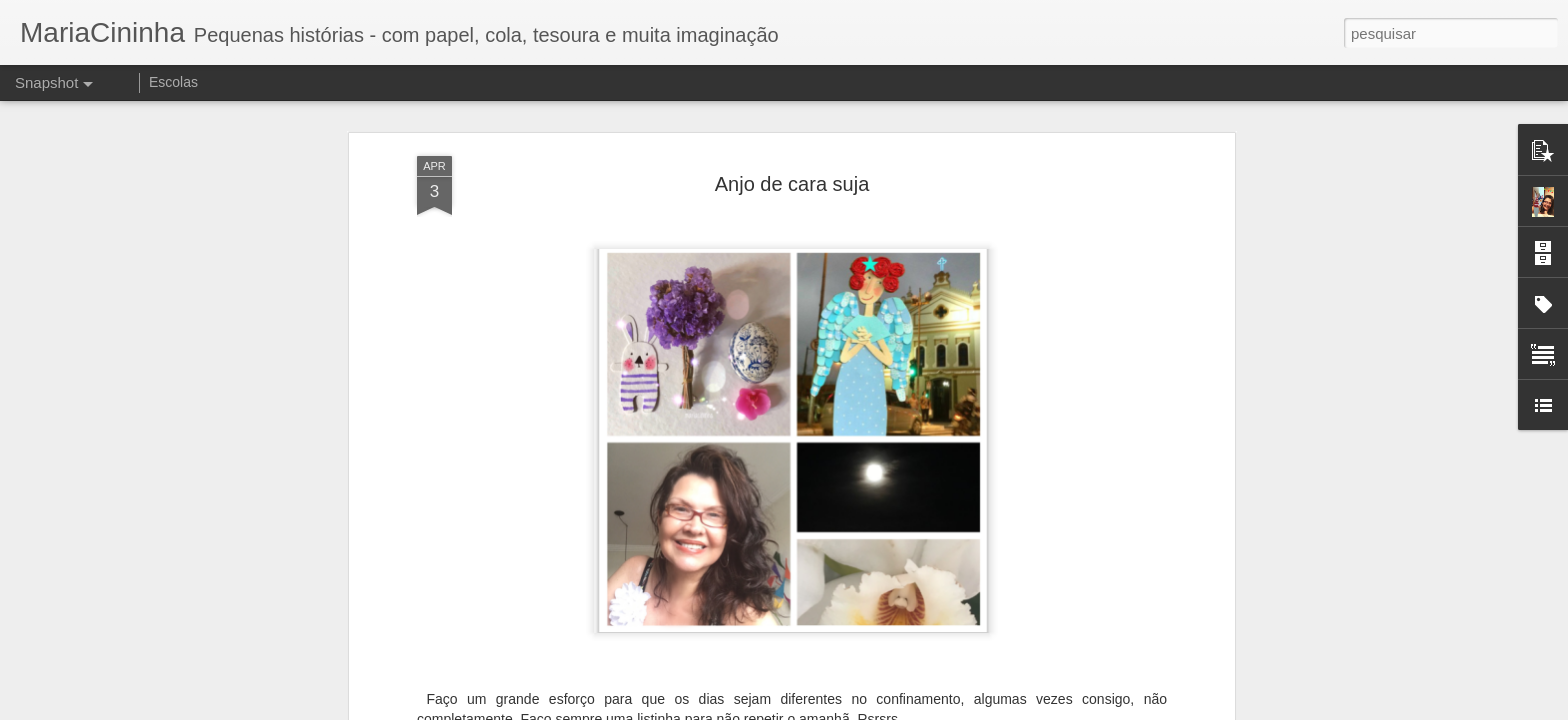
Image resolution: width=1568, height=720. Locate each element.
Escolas (173, 82)
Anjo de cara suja (792, 170)
